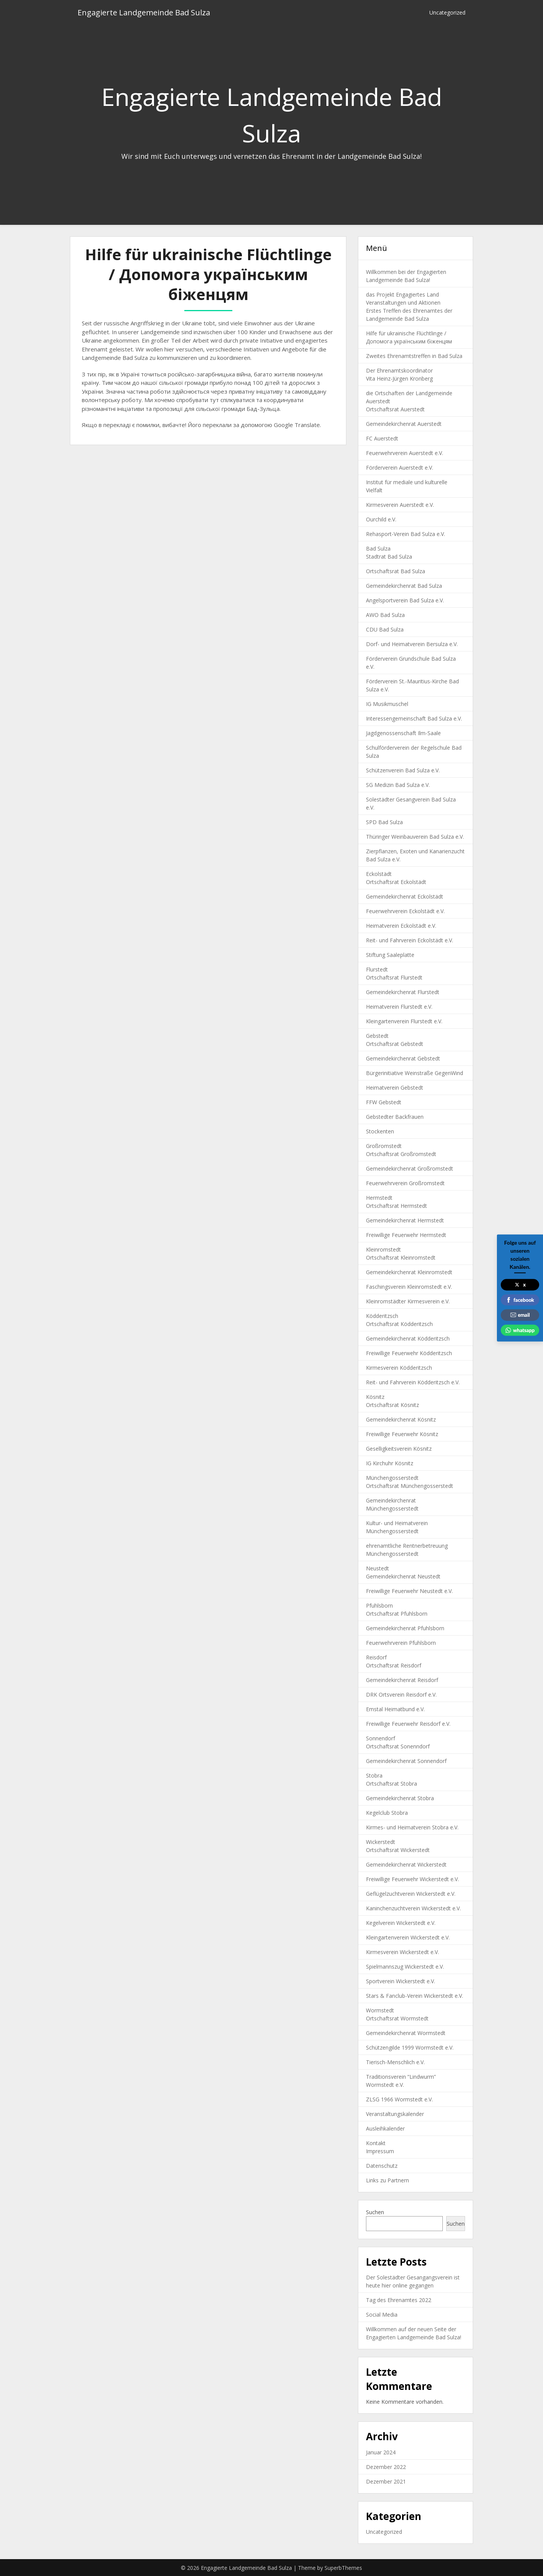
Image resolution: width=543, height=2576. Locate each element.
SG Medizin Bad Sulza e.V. (398, 784)
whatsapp (520, 1330)
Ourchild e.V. (381, 519)
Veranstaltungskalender (395, 2114)
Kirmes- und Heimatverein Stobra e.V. (412, 1827)
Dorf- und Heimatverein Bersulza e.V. (412, 644)
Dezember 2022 (386, 2466)
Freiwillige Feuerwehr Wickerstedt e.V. (412, 1879)
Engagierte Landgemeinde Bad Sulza (144, 12)
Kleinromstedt (383, 1249)
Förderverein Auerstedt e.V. (399, 467)
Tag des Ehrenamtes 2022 (398, 2300)
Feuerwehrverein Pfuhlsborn (401, 1642)
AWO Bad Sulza (385, 614)
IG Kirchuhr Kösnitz (389, 1463)
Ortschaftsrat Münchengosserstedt (409, 1485)
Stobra (374, 1775)
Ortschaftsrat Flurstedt (394, 977)
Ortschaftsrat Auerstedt (395, 409)
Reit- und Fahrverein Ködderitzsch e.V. (413, 1382)
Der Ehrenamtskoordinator (399, 370)
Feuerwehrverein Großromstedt (405, 1183)
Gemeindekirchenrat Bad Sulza (404, 585)
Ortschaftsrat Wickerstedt (398, 1850)
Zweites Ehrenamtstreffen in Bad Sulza (414, 356)
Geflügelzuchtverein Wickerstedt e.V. (410, 1893)
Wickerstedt (380, 1841)
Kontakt (376, 2143)
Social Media (381, 2314)
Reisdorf (376, 1657)
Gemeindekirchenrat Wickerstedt (406, 1864)
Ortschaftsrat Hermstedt (396, 1205)
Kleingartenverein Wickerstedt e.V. (408, 1937)
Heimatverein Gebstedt (394, 1087)
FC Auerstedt (382, 438)
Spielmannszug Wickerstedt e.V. (405, 1966)
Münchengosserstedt (392, 1477)
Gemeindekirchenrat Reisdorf (402, 1680)
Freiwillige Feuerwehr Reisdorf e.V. (408, 1723)
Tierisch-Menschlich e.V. (395, 2062)
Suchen (375, 2212)
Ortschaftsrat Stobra (391, 1783)
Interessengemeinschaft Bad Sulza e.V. (414, 718)
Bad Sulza (378, 548)
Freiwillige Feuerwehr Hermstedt (406, 1235)
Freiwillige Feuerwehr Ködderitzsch (409, 1353)
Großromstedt (384, 1145)
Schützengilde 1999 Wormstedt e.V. (410, 2047)
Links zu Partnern (387, 2180)
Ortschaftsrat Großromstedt (401, 1154)
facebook (520, 1299)
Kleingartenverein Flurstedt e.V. (404, 1021)
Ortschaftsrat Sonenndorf (398, 1746)
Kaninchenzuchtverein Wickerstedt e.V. (413, 1908)
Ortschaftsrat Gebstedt (394, 1043)
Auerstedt (378, 401)
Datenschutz (381, 2165)
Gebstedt (377, 1035)
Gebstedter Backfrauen (395, 1116)
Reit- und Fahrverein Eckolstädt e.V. (409, 940)
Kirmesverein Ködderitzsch (399, 1367)
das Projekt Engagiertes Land (402, 294)
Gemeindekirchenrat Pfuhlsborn (405, 1628)
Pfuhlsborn (379, 1605)
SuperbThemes (343, 2567)
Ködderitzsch (382, 1315)
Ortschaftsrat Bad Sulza (395, 571)
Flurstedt (377, 969)
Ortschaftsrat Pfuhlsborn (396, 1613)
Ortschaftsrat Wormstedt (397, 2018)
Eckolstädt (379, 873)
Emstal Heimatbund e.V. (395, 1709)
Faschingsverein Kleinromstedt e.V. (409, 1286)
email (520, 1315)
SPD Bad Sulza (384, 822)
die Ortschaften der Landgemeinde (409, 393)
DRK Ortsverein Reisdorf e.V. (401, 1694)
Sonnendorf (380, 1738)
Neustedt (377, 1568)
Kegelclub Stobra (387, 1812)
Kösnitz (375, 1396)
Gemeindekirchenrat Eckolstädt (404, 896)
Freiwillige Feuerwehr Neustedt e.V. (409, 1591)
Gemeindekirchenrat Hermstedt (405, 1220)
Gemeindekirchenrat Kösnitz (401, 1419)
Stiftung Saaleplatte (390, 954)
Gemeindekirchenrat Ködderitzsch (408, 1338)
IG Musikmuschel (387, 703)
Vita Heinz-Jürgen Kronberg (399, 378)
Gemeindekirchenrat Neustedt (403, 1576)
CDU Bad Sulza (385, 629)
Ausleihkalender (385, 2128)
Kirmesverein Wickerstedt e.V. (402, 1952)
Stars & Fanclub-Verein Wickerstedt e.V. (414, 1995)
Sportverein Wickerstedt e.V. (400, 1981)
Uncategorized (447, 12)
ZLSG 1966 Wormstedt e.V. (399, 2099)
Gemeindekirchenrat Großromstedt (409, 1168)
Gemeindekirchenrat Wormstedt (405, 2033)
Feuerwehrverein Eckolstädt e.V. (405, 911)
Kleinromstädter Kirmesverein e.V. (408, 1301)
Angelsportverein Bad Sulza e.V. (405, 600)
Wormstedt (380, 2010)
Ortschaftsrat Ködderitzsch (399, 1324)
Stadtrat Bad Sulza (389, 556)
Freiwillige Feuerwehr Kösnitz (402, 1434)
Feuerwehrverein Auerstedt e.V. (404, 453)
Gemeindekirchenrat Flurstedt (402, 992)
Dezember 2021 (386, 2481)
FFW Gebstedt (383, 1102)
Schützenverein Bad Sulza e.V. (403, 770)
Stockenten (380, 1131)
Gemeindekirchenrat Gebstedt (403, 1058)
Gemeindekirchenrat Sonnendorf (406, 1761)
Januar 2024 (381, 2452)
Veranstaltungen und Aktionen (403, 302)
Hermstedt (379, 1197)
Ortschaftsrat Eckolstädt (396, 882)
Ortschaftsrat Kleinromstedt (400, 1257)
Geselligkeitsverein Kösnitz (399, 1448)
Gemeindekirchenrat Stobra (400, 1798)
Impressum (380, 2151)
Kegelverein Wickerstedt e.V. (400, 1922)
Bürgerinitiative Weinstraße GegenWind (414, 1073)
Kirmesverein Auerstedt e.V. (400, 504)
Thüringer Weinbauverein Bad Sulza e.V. (415, 836)
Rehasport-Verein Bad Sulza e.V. (405, 534)
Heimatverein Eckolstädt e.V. (401, 925)
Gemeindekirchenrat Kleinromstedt (409, 1272)
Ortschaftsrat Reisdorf (393, 1665)
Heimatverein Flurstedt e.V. (399, 1006)
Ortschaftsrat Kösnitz (392, 1404)
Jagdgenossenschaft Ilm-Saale (403, 733)
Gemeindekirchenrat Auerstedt (404, 423)
